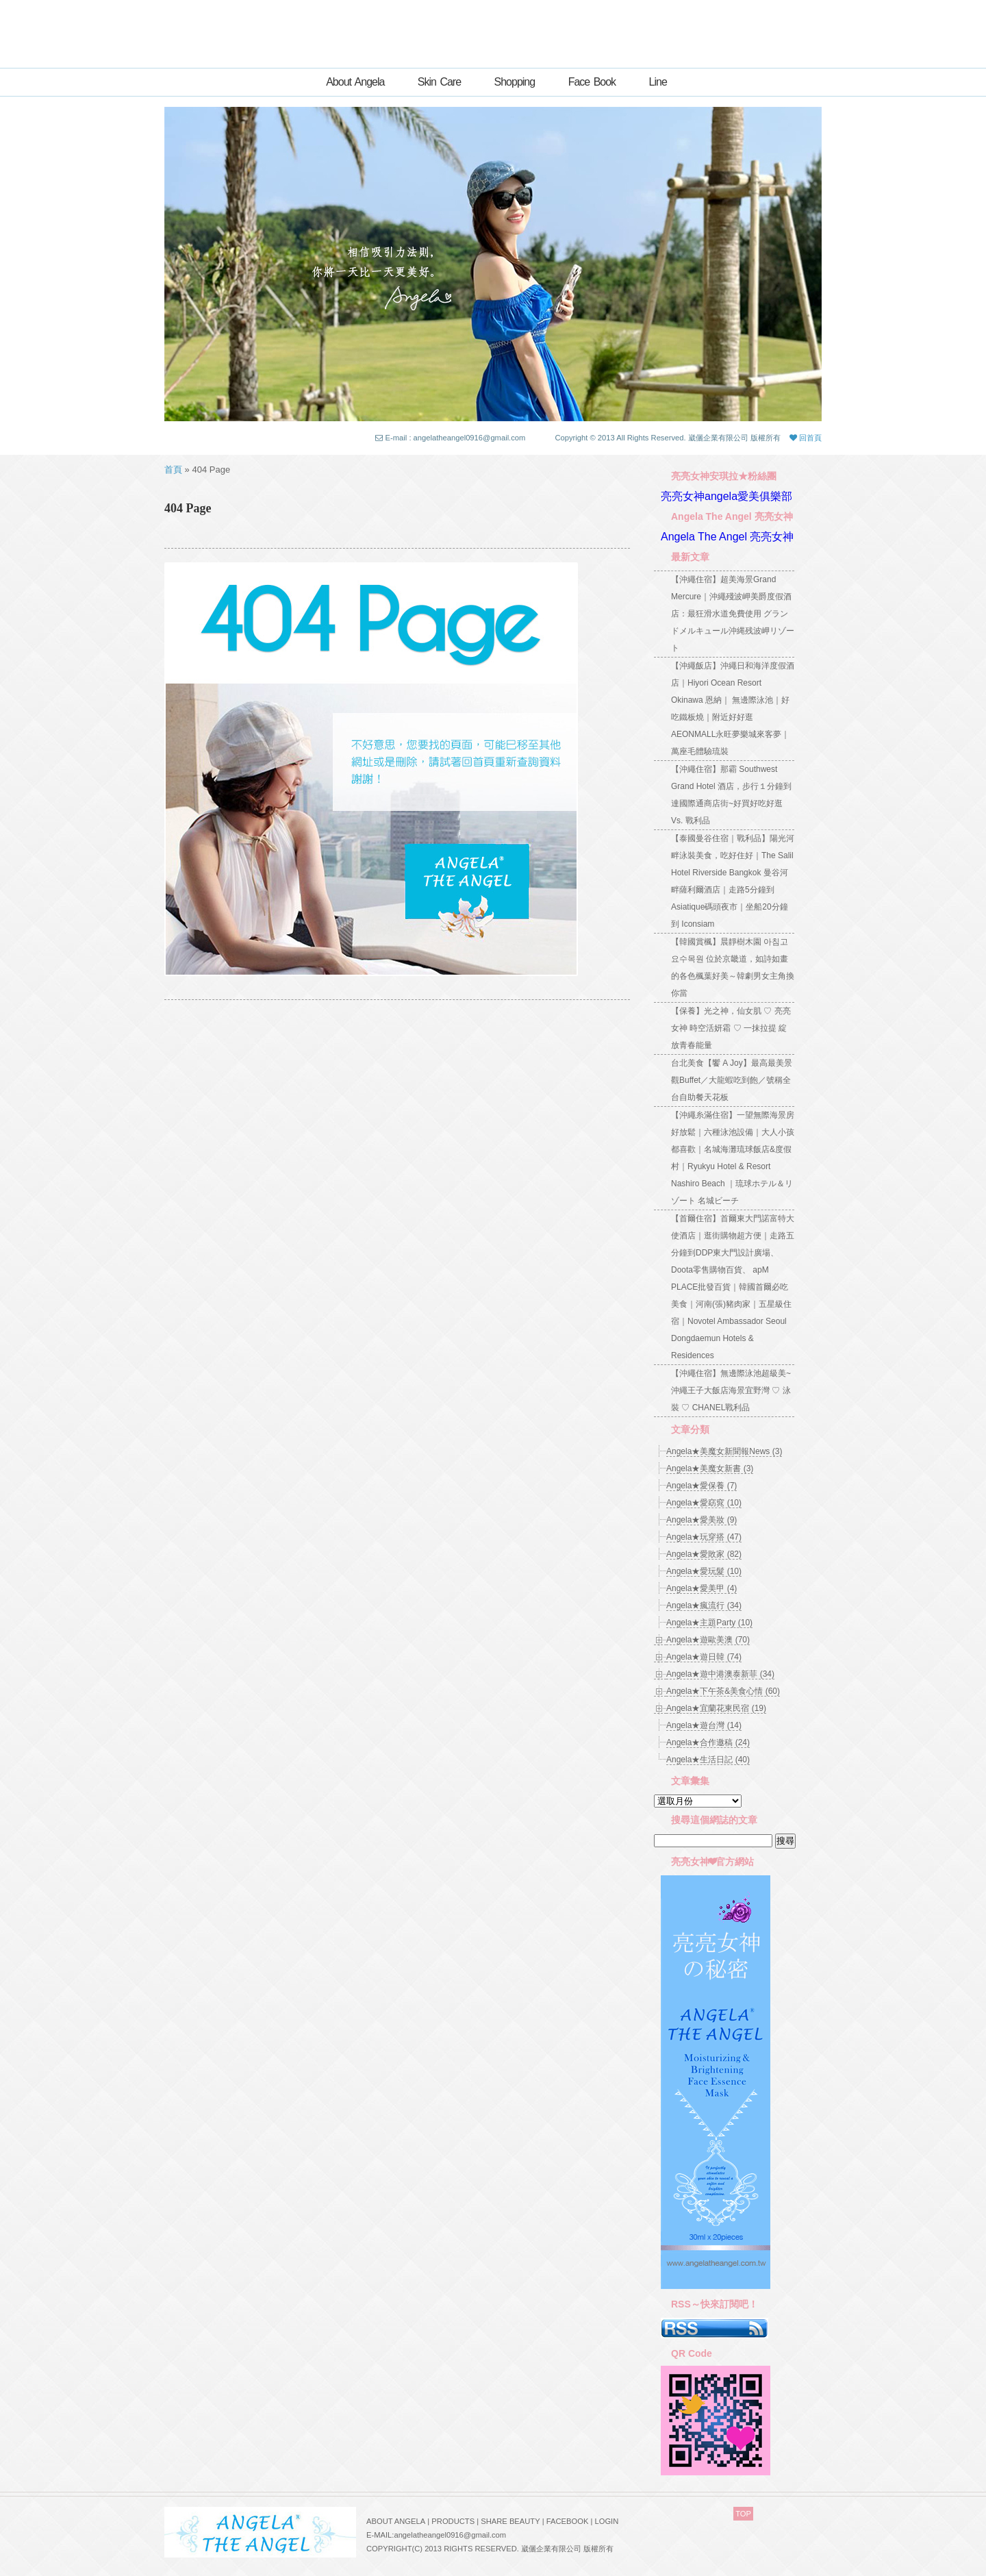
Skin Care (439, 82)
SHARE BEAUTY (510, 2521)
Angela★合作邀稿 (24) (708, 1742)
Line (658, 82)
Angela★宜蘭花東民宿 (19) (716, 1708)
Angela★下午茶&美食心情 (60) (723, 1691)
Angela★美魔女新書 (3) (709, 1468)
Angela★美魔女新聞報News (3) (724, 1451)
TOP (743, 2514)
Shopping (514, 82)
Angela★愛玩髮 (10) (704, 1571)
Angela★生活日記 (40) (708, 1759)
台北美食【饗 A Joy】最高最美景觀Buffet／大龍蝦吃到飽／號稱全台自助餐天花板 (731, 1080)
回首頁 (805, 438)
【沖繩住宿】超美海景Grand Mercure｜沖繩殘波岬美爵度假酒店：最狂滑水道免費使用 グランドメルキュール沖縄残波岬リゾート (732, 614)
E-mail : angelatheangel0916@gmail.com (455, 438)
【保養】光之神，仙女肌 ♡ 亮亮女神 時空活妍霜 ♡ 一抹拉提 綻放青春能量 (731, 1028)
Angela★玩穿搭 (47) (704, 1537)
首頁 (173, 469)
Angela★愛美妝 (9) (701, 1520)
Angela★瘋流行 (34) (704, 1605)
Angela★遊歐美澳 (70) (708, 1640)
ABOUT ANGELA (395, 2521)
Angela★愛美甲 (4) (701, 1588)
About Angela (355, 82)
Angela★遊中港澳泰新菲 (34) (720, 1674)
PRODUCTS (453, 2521)
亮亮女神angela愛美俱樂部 (726, 496)
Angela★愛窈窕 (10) (704, 1503)
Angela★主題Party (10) (709, 1622)
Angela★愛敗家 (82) (704, 1554)
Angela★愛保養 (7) (701, 1485)
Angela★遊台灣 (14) (704, 1725)
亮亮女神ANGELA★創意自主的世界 (493, 29)
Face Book (592, 82)
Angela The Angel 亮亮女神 (727, 536)
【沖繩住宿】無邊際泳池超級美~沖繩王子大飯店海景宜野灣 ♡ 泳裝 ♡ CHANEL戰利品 (731, 1390)
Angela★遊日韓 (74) (704, 1657)
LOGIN (606, 2521)
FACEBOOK (567, 2521)
